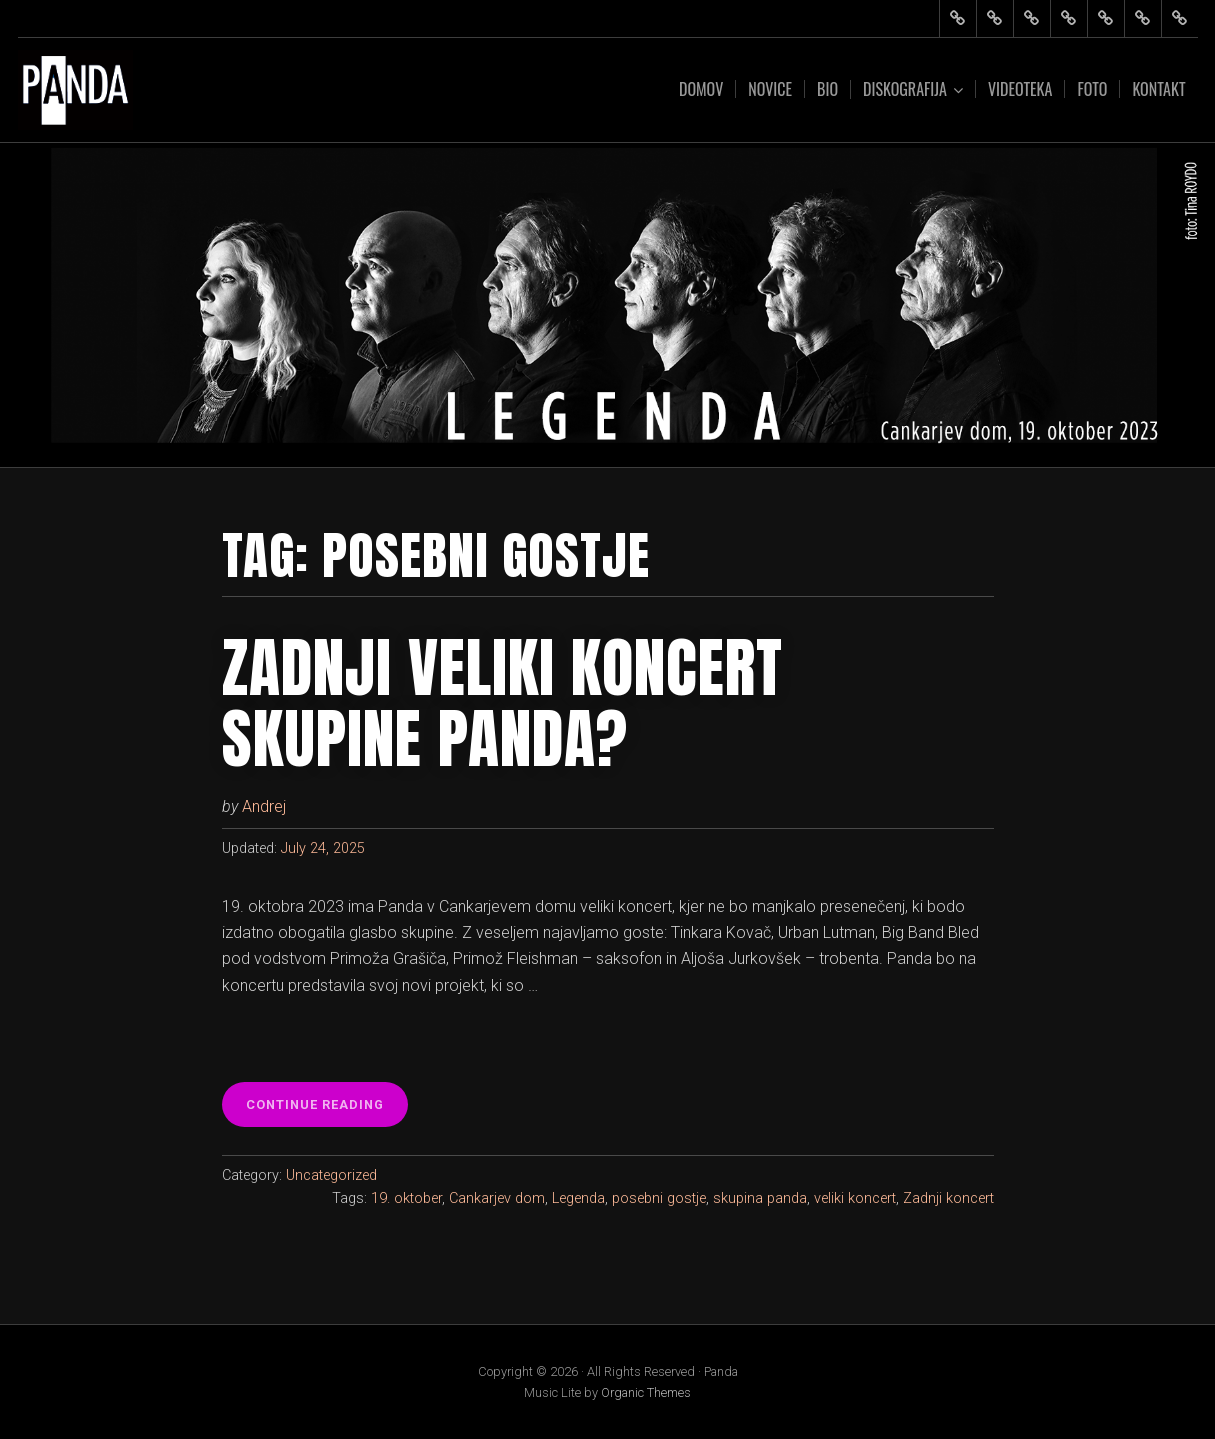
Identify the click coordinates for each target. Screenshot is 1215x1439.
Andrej (264, 806)
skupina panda (760, 1198)
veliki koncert (855, 1198)
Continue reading (320, 1110)
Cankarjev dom (497, 1198)
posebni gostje (659, 1198)
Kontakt (1158, 89)
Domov (701, 89)
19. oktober (406, 1198)
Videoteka (1020, 89)
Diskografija (905, 89)
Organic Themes (646, 1392)
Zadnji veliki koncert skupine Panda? (502, 703)
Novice (770, 89)
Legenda (578, 1198)
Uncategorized (331, 1175)
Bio (827, 89)
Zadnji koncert (948, 1198)
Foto (1092, 89)
